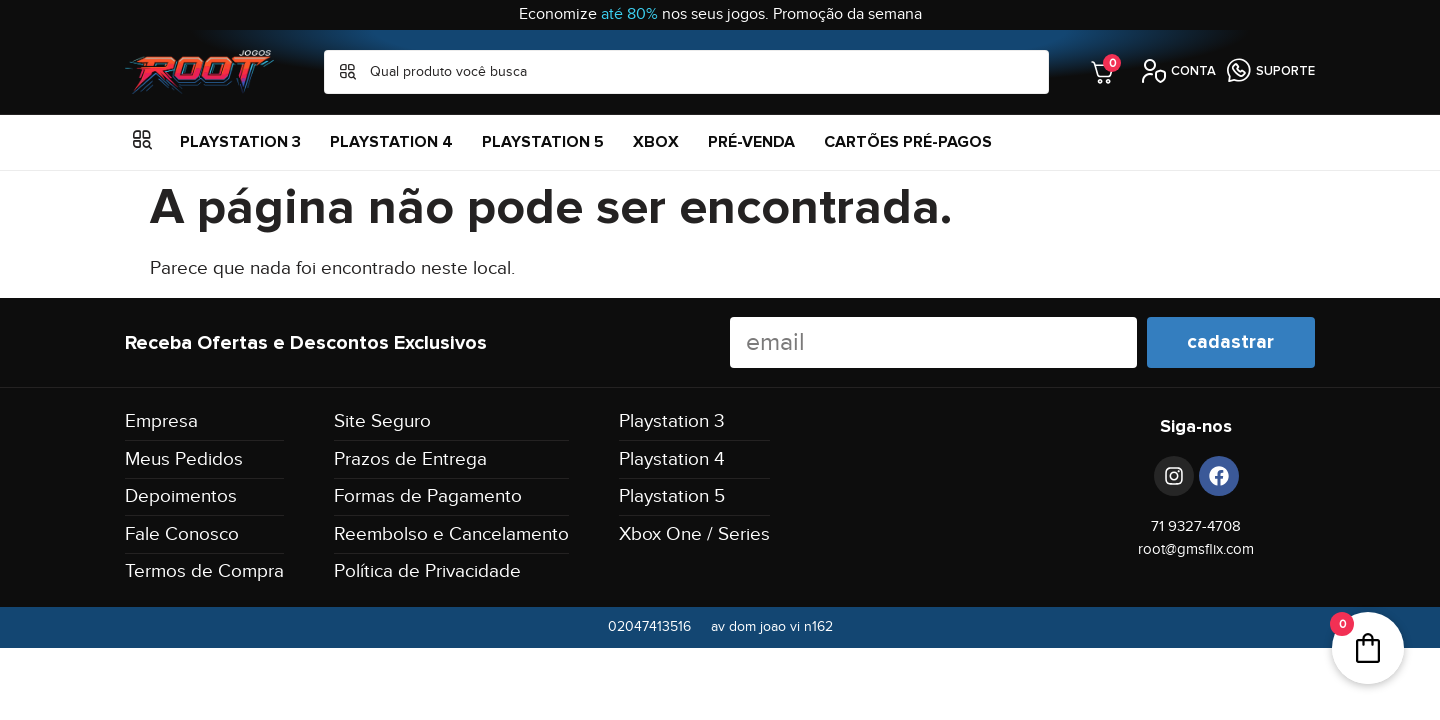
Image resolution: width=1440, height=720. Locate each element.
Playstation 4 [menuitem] (391, 142)
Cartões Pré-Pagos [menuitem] (908, 142)
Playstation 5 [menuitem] (543, 142)
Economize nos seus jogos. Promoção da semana (720, 14)
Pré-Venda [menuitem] (751, 142)
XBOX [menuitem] (656, 142)
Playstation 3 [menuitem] (240, 142)
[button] (142, 142)
